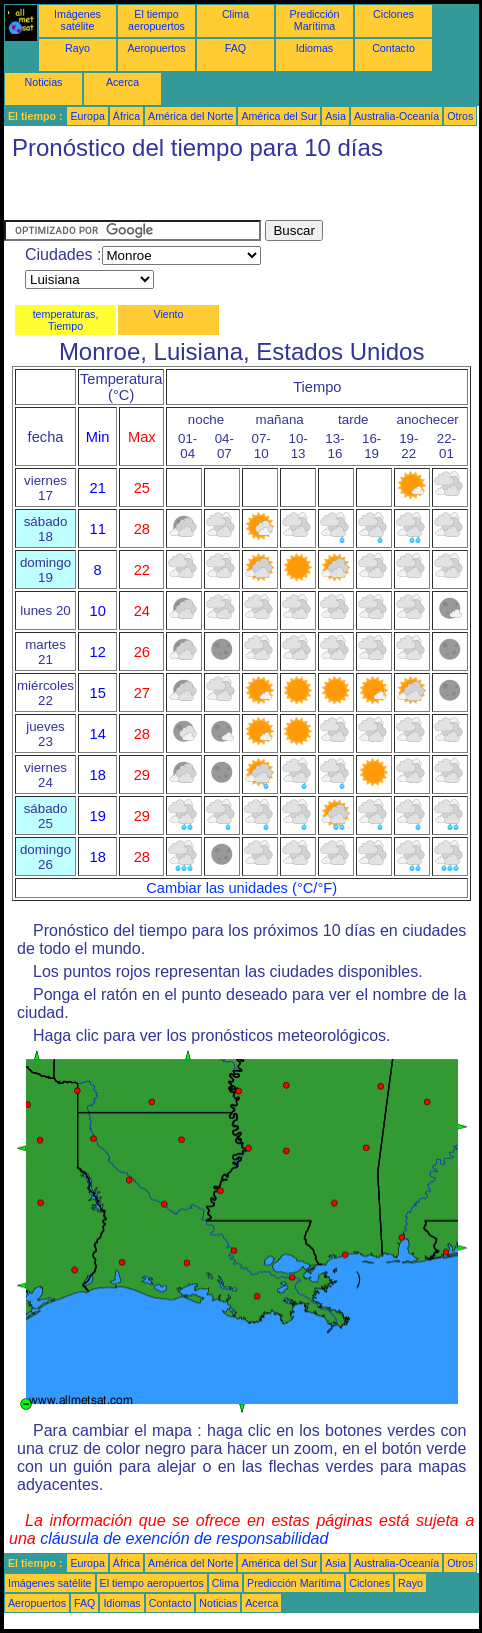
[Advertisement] (164, 195)
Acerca (122, 82)
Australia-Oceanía (396, 116)
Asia (335, 116)
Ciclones (393, 14)
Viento (168, 314)
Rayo (77, 48)
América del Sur (279, 116)
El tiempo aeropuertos (156, 20)
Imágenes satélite (77, 20)
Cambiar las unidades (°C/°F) (241, 888)
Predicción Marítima (315, 20)
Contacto (393, 48)
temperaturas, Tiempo (66, 320)
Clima (235, 14)
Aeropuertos (156, 48)
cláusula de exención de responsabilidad (184, 1538)
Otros (460, 116)
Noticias (44, 82)
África (126, 116)
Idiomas (314, 48)
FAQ (235, 48)
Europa (87, 116)
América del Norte (190, 116)
